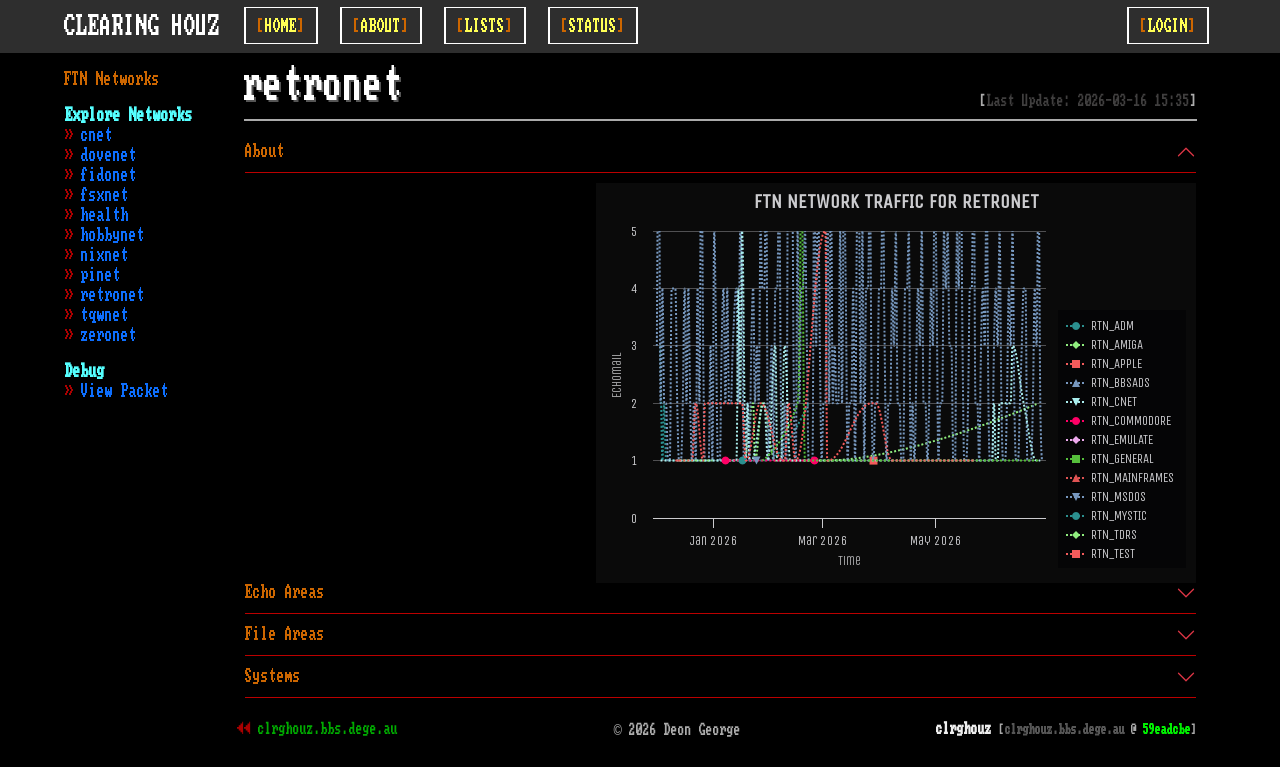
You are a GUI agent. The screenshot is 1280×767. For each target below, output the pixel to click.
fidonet (109, 175)
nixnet (105, 255)
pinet (101, 275)
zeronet (109, 335)
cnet (97, 135)
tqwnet (105, 315)
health (105, 215)
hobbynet (113, 235)
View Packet (125, 391)
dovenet (109, 155)
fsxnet (105, 195)
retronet (113, 295)
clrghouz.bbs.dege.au (328, 729)
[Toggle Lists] (485, 25)
